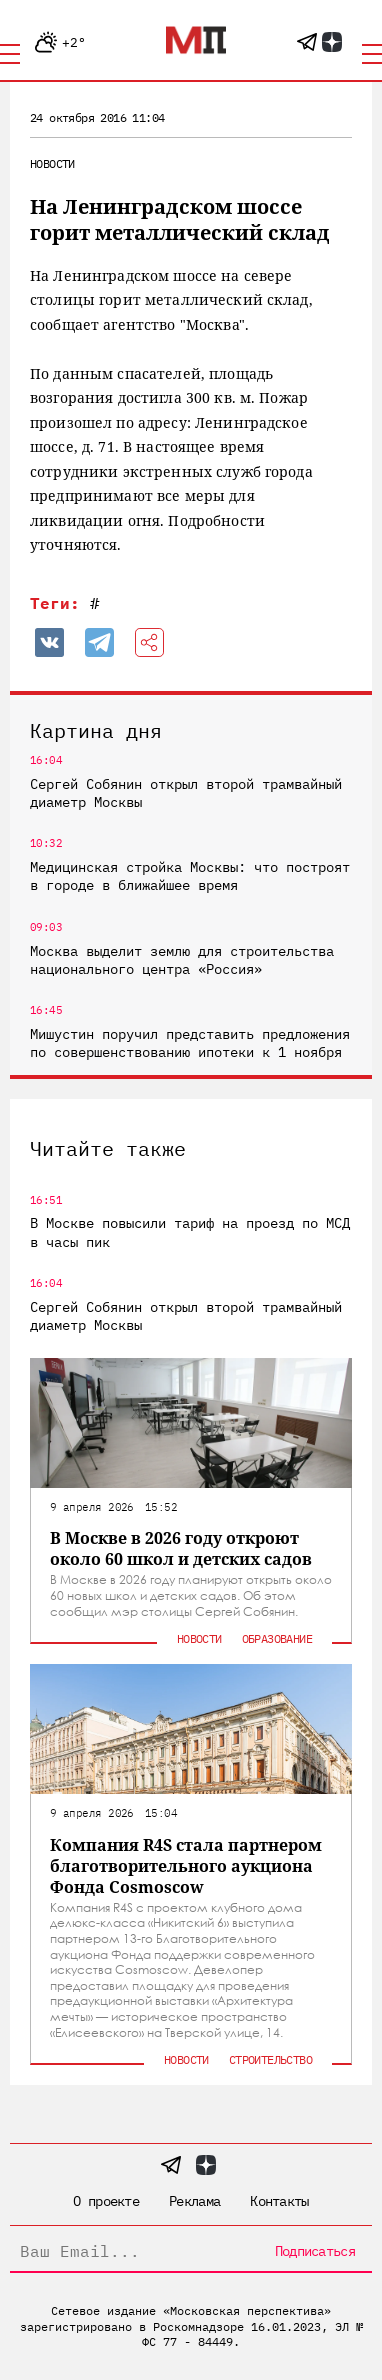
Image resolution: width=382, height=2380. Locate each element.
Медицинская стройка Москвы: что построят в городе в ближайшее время (190, 876)
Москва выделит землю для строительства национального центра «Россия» (182, 960)
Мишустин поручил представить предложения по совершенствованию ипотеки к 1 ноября (190, 1043)
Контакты (279, 2201)
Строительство (270, 2059)
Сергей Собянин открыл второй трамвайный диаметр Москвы (186, 793)
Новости (52, 163)
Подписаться (315, 2251)
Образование (277, 1638)
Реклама (194, 2201)
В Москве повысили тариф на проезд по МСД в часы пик (190, 1232)
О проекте (106, 2201)
